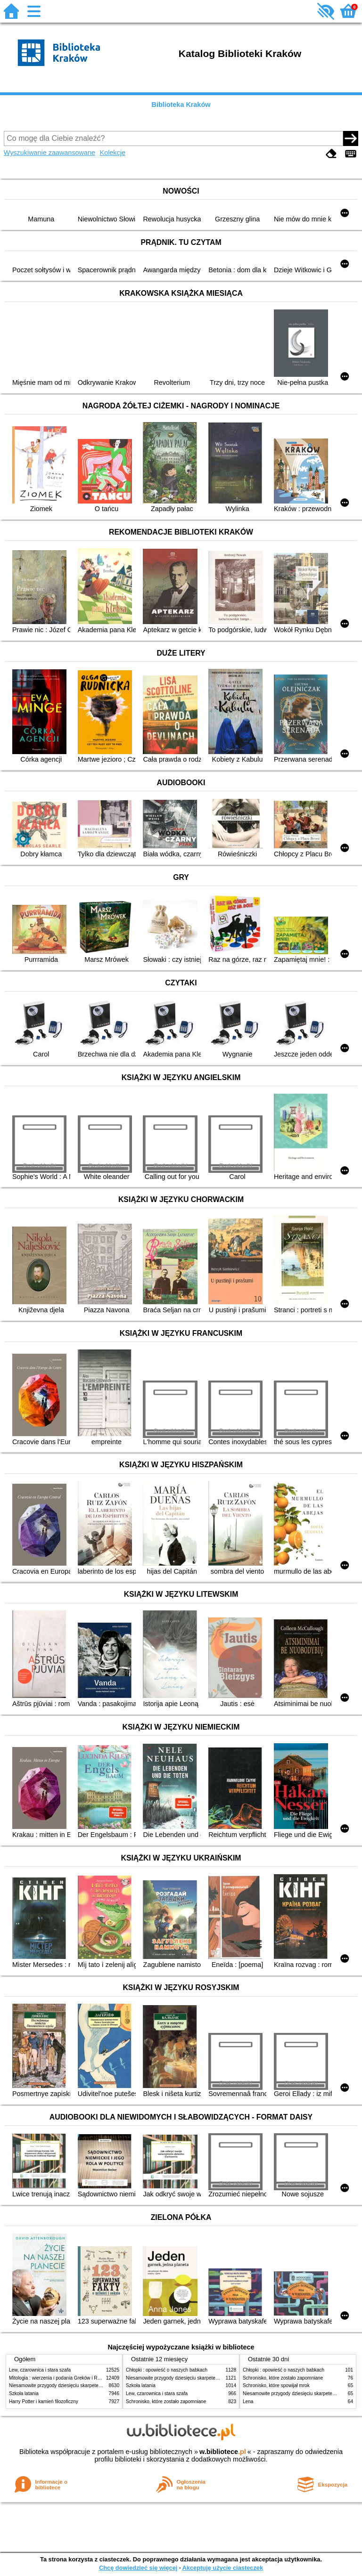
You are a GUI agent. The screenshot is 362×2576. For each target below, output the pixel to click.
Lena (248, 2401)
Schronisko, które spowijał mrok (276, 2385)
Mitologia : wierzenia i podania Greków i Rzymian (61, 2378)
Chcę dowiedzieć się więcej (138, 2567)
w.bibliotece (222, 2451)
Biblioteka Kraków (181, 104)
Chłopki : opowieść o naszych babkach (166, 2370)
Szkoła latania (24, 2393)
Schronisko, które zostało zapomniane (166, 2401)
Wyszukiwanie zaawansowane (49, 152)
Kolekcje (112, 152)
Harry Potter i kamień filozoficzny (43, 2401)
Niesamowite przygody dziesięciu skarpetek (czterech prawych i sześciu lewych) (93, 2385)
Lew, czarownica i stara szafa (40, 2370)
